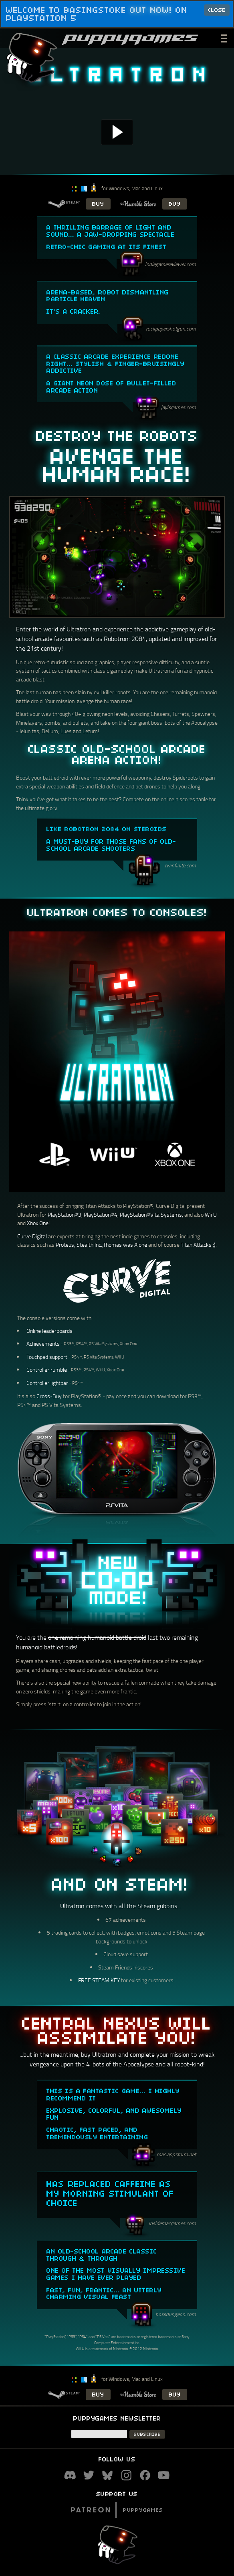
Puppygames (117, 2509)
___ (225, 37)
